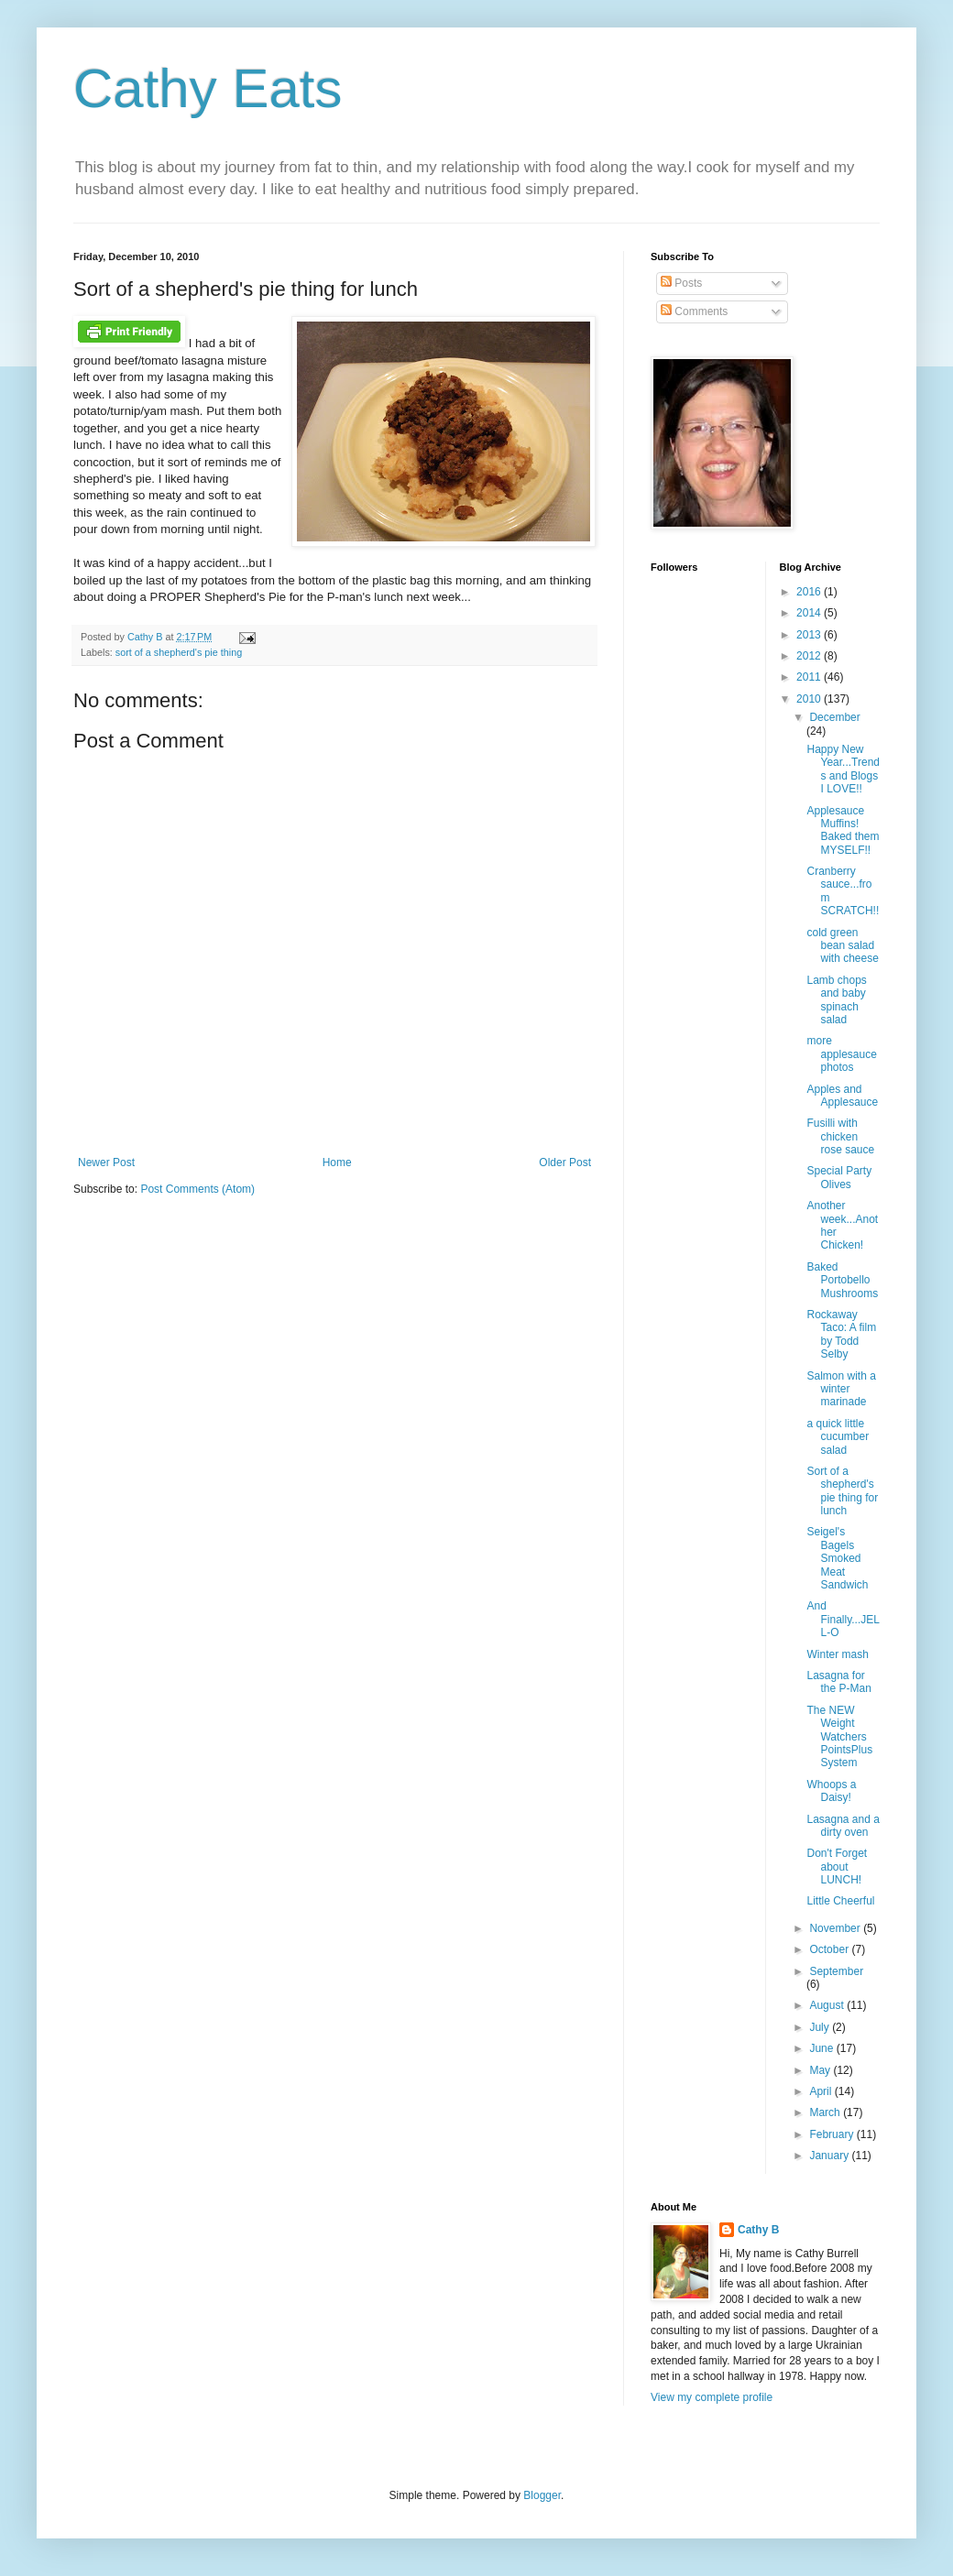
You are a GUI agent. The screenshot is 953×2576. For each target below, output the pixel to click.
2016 (810, 591)
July (820, 2027)
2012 (810, 655)
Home (337, 1162)
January (830, 2155)
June (822, 2048)
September (836, 1971)
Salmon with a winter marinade (840, 1389)
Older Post (565, 1162)
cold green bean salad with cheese (842, 946)
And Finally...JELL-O (842, 1619)
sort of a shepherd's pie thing (178, 652)
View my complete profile (711, 2397)
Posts (681, 283)
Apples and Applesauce (842, 1095)
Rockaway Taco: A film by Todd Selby (841, 1334)
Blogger (542, 2495)
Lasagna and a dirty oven (842, 1826)
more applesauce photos (841, 1054)
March (826, 2112)
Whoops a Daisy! (831, 1791)
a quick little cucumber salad (837, 1437)
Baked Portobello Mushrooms (842, 1280)
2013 (810, 634)
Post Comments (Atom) (197, 1189)
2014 (810, 612)
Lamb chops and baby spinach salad (836, 1000)
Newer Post (106, 1162)
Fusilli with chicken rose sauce (840, 1136)
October (830, 1949)
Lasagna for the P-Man (838, 1682)
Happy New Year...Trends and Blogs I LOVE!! (843, 769)
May (821, 2070)
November (836, 1928)
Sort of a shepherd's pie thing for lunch (842, 1491)
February (832, 2134)
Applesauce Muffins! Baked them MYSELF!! (842, 830)
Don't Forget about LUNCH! (836, 1866)
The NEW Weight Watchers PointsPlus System (839, 1737)
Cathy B (758, 2229)
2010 (810, 699)
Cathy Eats (207, 88)
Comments (694, 311)
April (821, 2091)
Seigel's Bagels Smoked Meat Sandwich (837, 1558)
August (828, 2005)
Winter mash (837, 1654)
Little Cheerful (840, 1900)
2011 (810, 677)
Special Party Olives (838, 1177)
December (834, 717)
